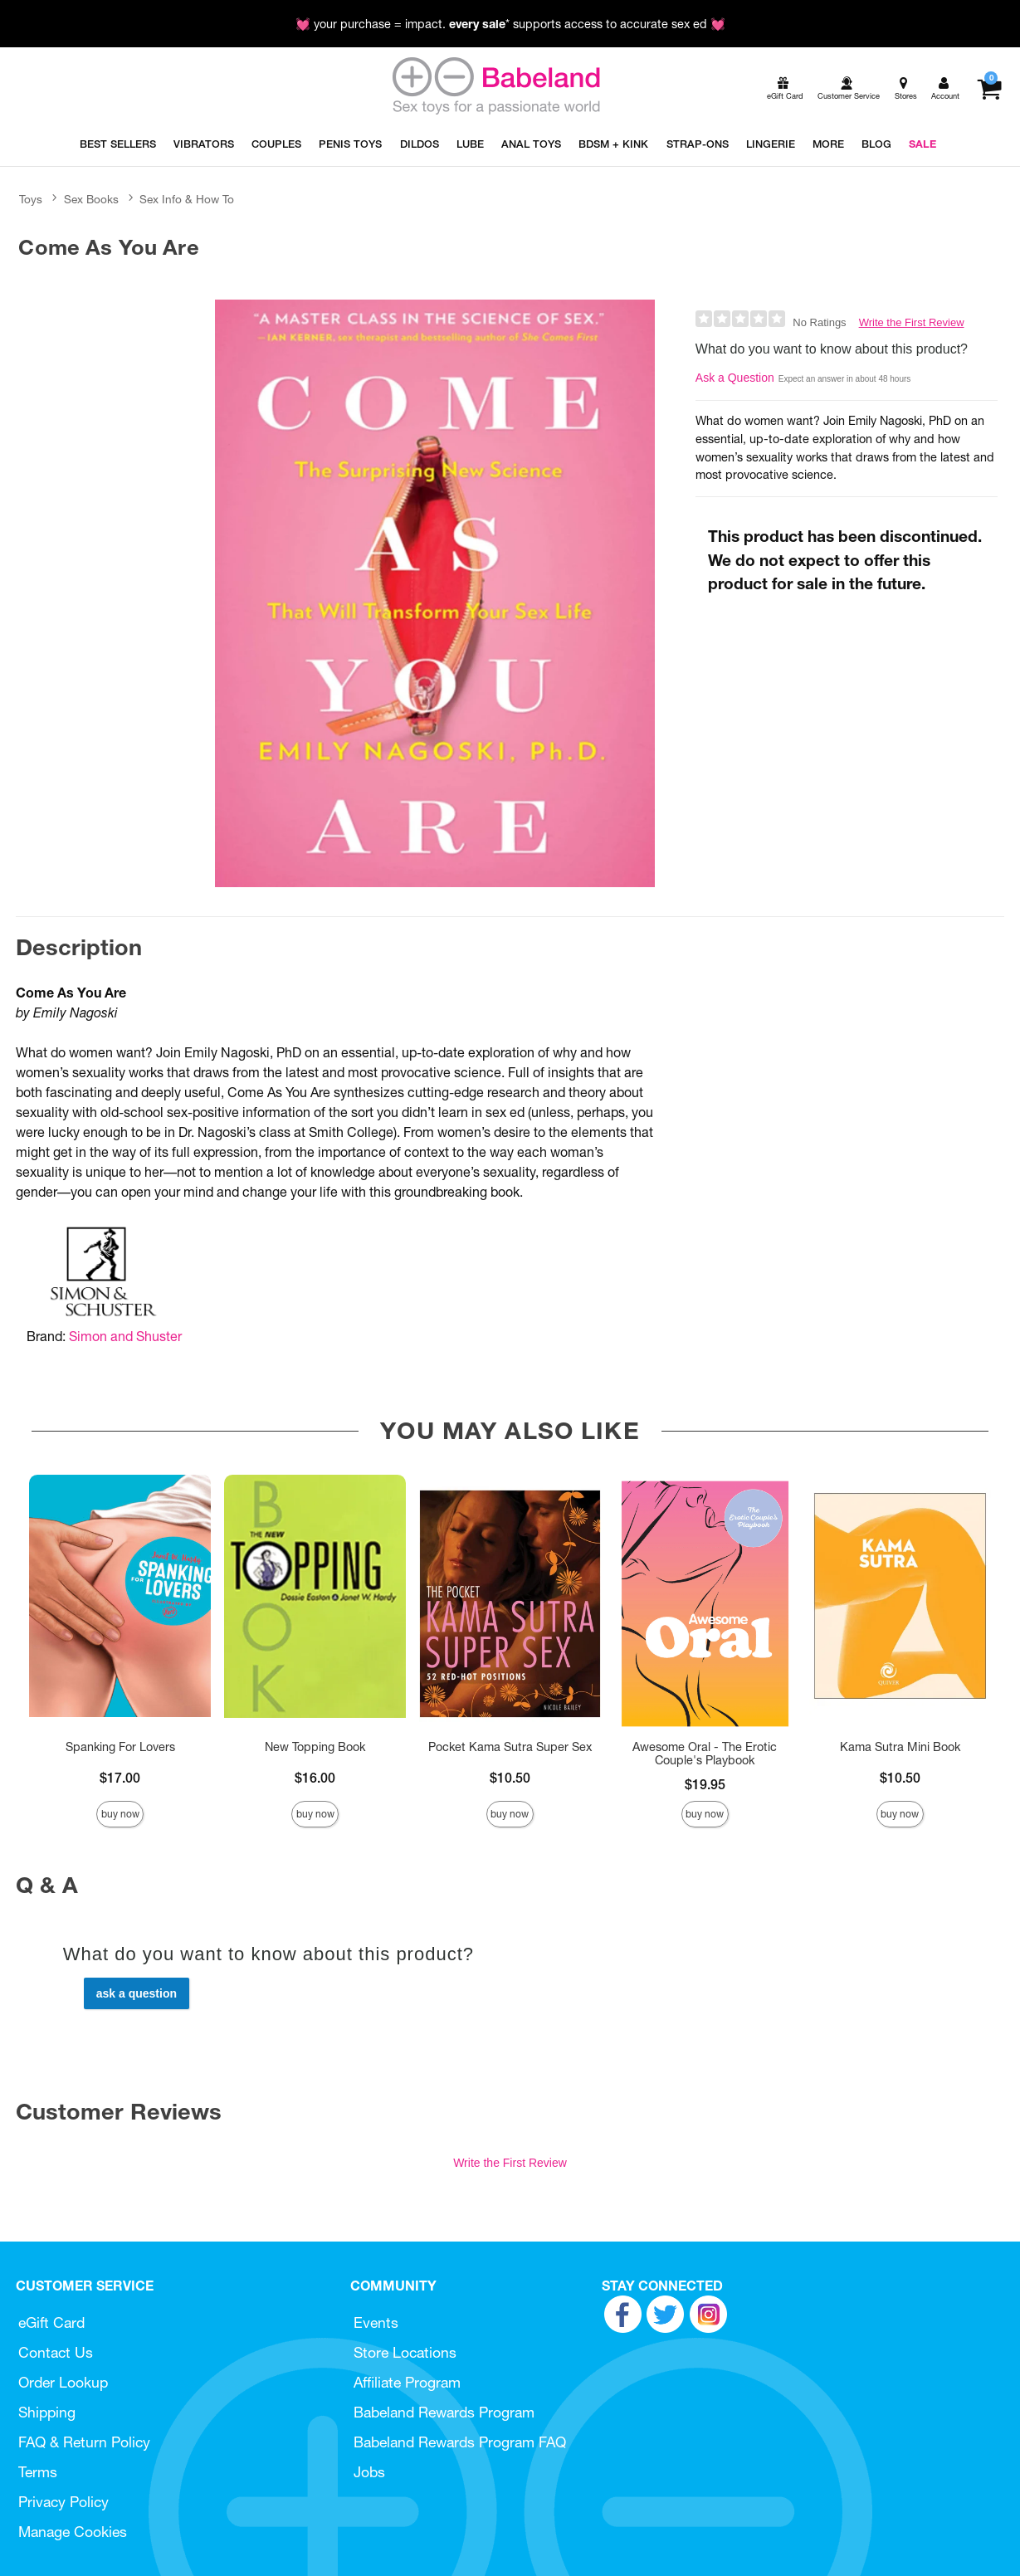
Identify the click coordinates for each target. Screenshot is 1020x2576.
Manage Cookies (72, 2531)
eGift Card (51, 2322)
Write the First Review (911, 322)
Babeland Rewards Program (444, 2412)
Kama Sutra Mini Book (900, 1746)
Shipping (47, 2412)
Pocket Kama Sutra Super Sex (510, 1746)
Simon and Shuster (125, 1336)
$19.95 (705, 1784)
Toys (30, 199)
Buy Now (120, 1814)
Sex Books (91, 199)
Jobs (369, 2472)
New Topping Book (315, 1746)
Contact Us (55, 2352)
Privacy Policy (63, 2501)
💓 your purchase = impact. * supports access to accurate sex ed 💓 (510, 24)
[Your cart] (989, 88)
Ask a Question (734, 377)
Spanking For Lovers (120, 1746)
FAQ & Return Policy (84, 2442)
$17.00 (120, 1777)
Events (376, 2322)
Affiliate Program (407, 2382)
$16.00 (315, 1777)
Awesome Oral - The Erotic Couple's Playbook (704, 1753)
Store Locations (405, 2352)
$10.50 (510, 1777)
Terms (37, 2472)
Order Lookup (63, 2382)
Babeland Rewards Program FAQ (460, 2442)
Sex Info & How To (186, 199)
